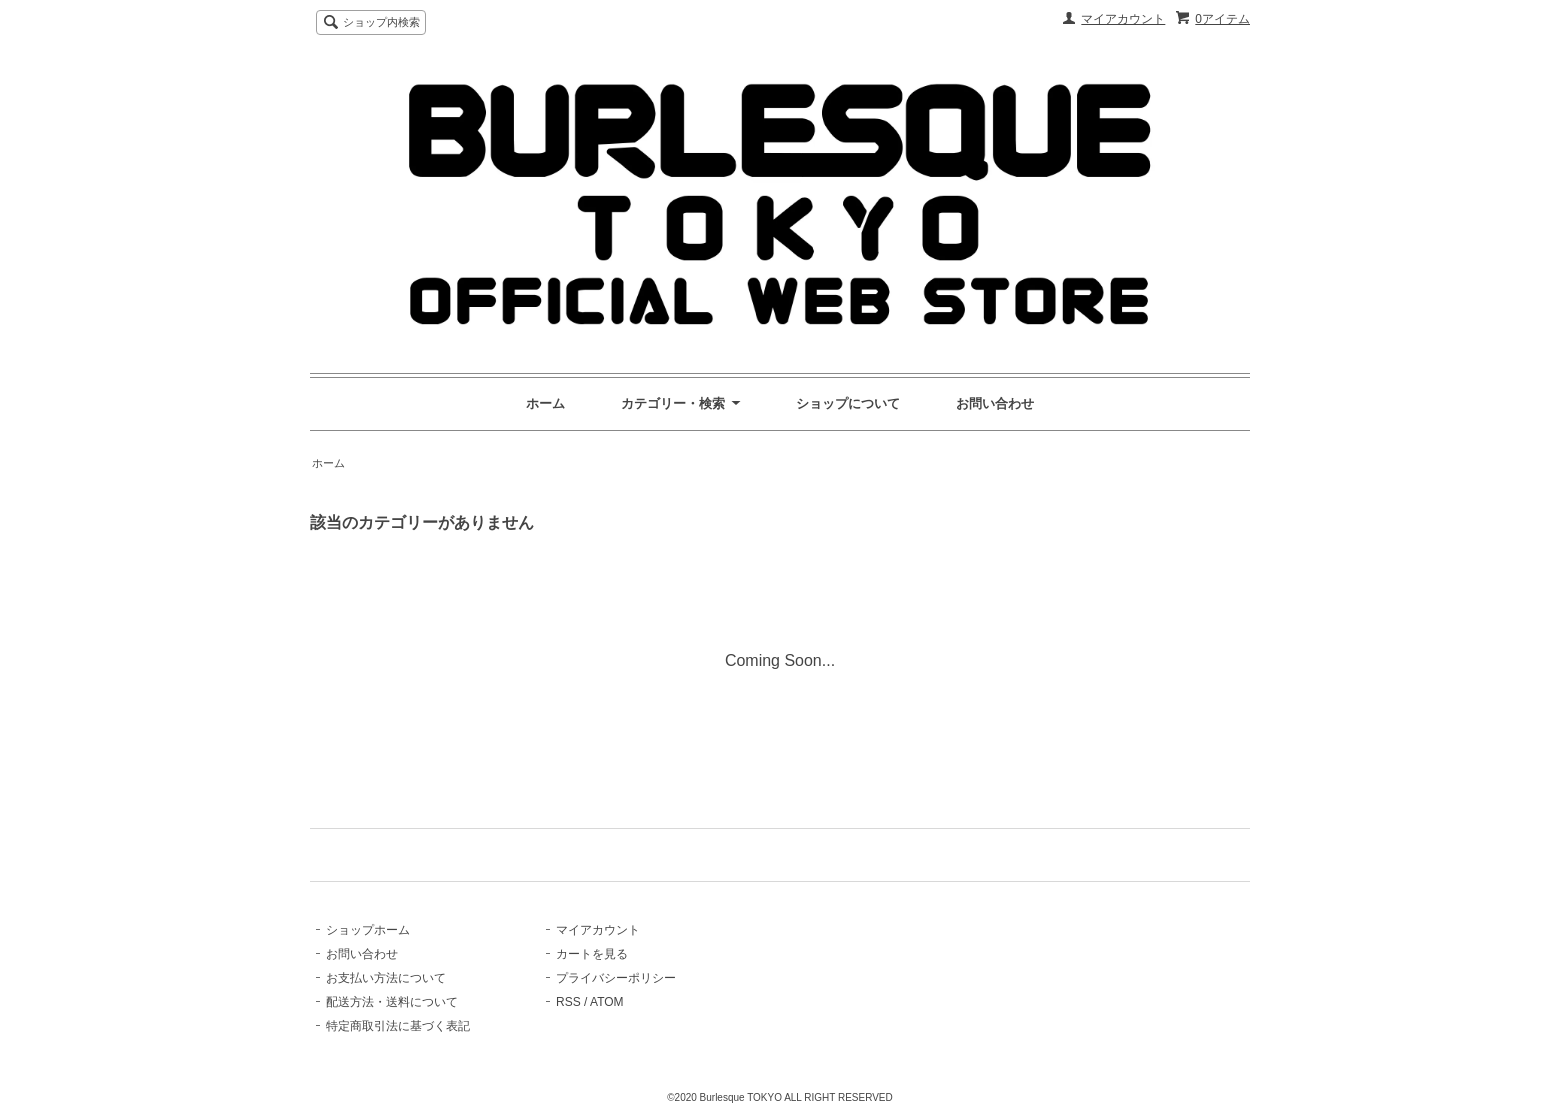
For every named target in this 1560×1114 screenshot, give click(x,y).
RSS (568, 1002)
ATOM (607, 1002)
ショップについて (848, 403)
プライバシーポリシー (616, 978)
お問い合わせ (995, 403)
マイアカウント (1123, 19)
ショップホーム (368, 930)
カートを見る (592, 954)
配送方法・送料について (392, 1002)
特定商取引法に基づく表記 (398, 1026)
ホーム (545, 403)
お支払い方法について (386, 978)
